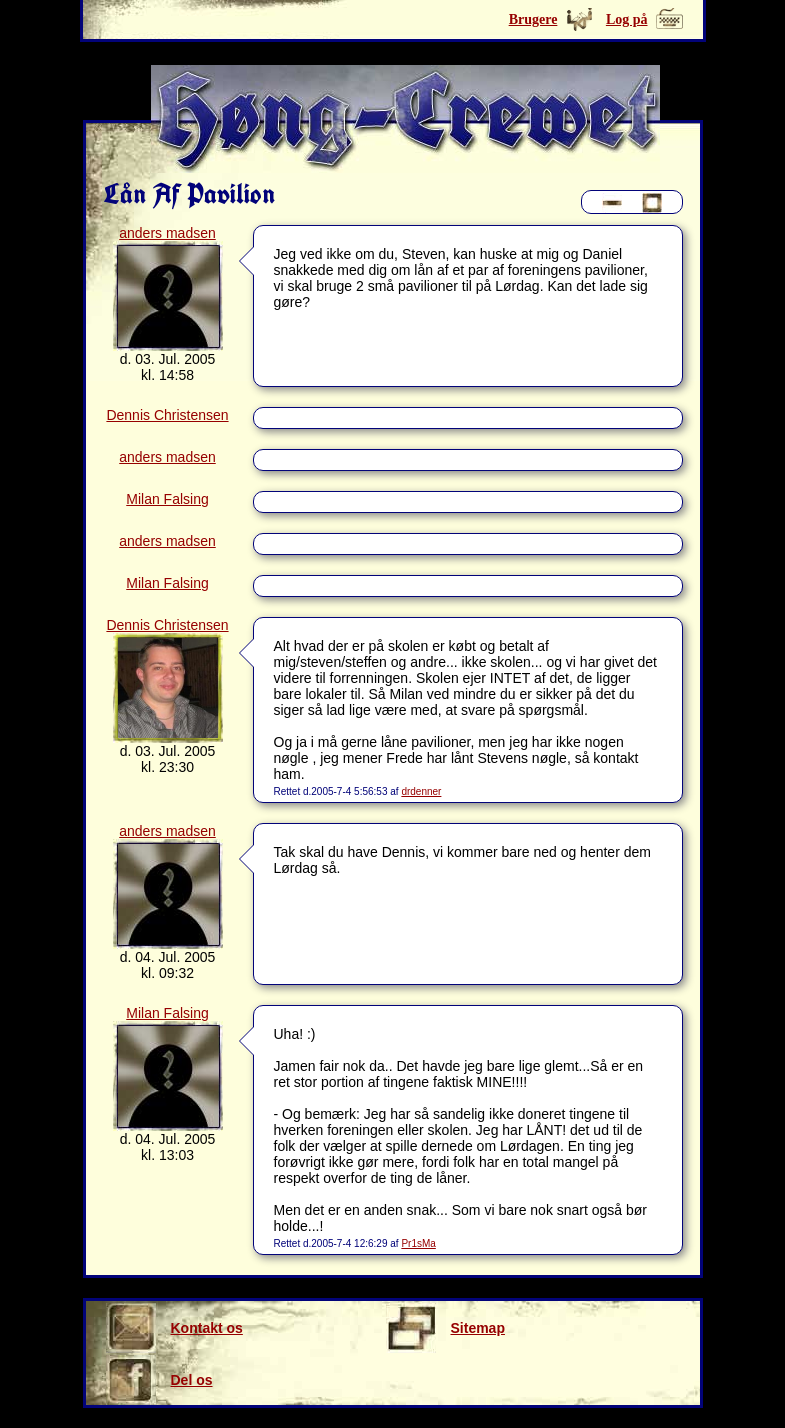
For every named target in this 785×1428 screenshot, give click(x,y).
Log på (627, 19)
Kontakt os (174, 1328)
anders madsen (167, 233)
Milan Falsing (167, 499)
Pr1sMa (418, 1243)
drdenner (421, 791)
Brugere (533, 19)
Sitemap (445, 1328)
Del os (159, 1380)
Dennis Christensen (167, 415)
